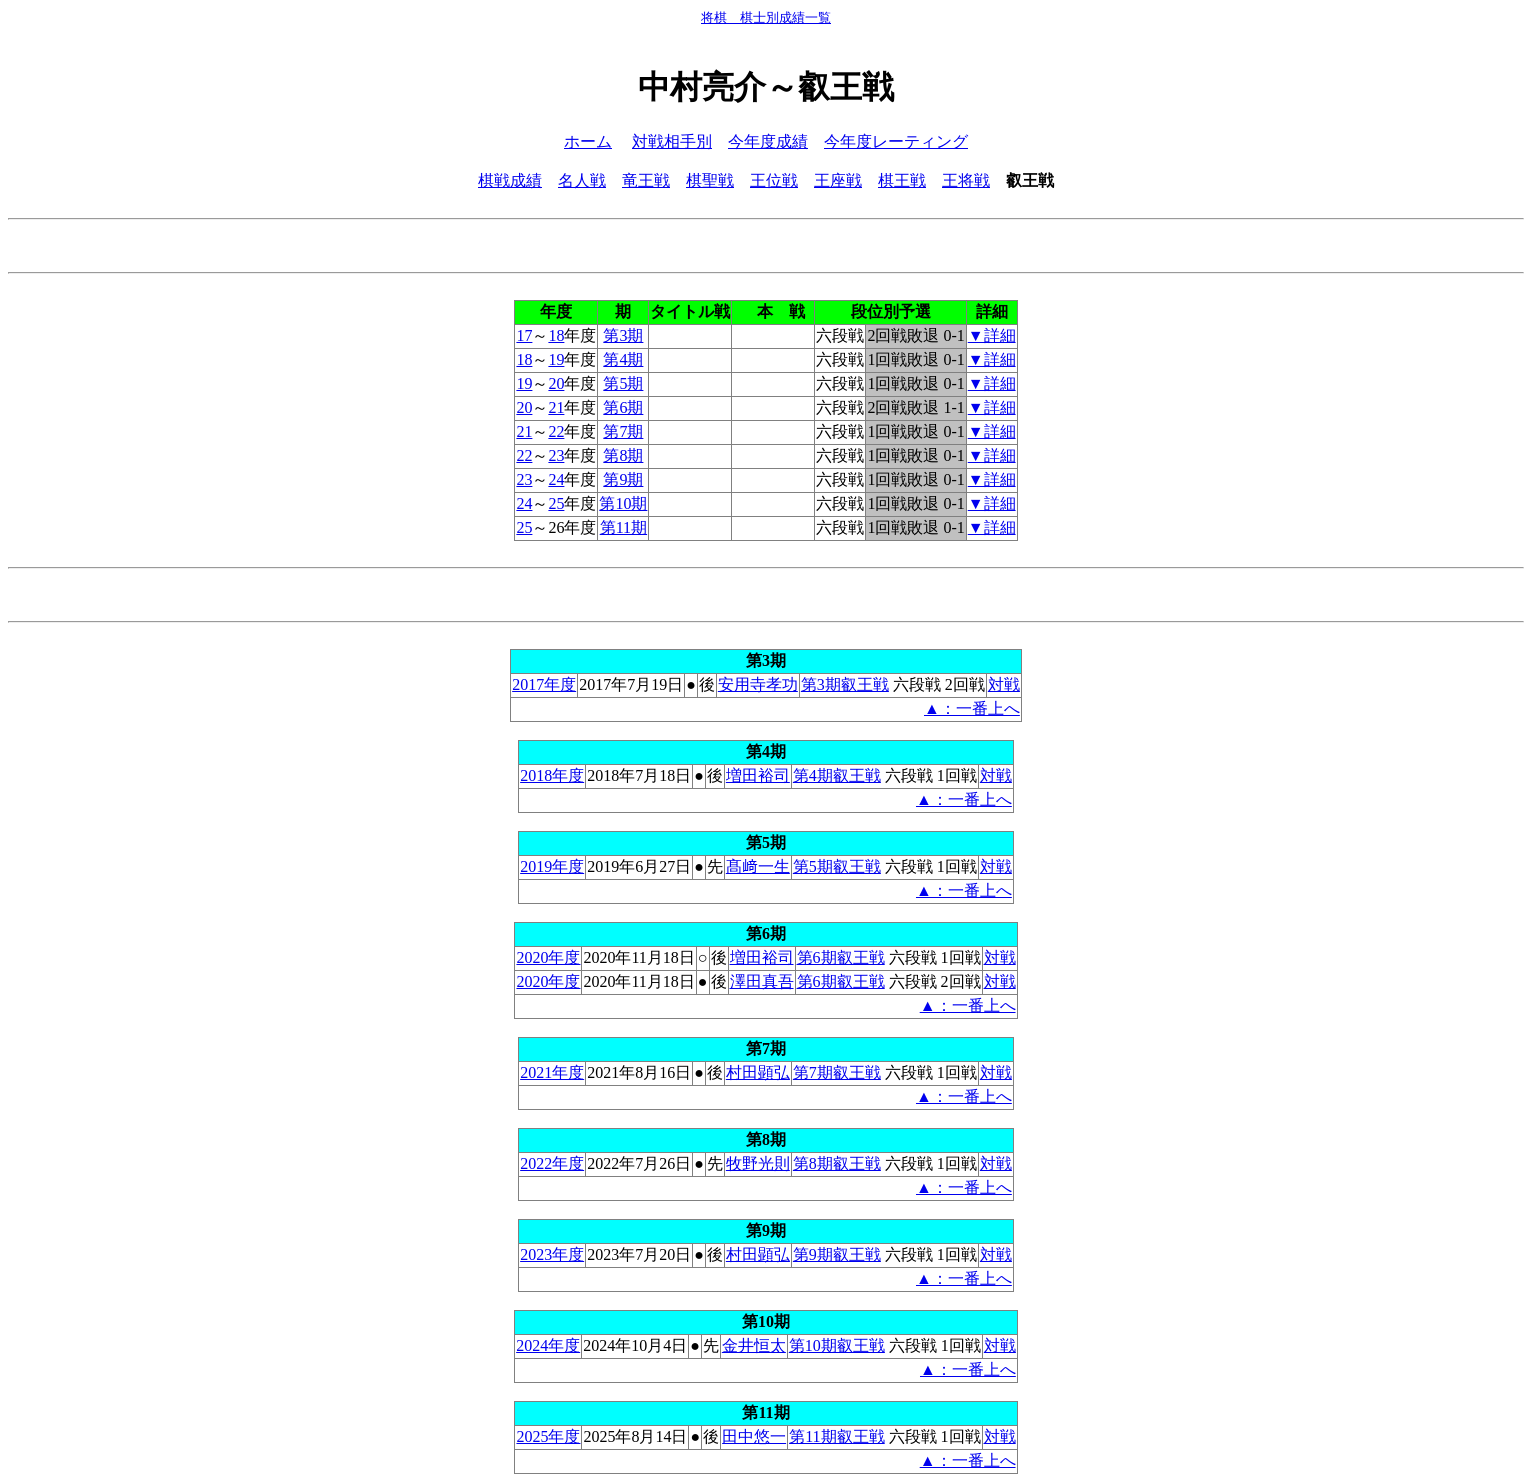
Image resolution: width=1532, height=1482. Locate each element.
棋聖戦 (710, 180)
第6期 (623, 407)
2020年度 (548, 957)
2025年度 (548, 1436)
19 (556, 359)
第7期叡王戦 (837, 1072)
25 (556, 503)
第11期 (623, 527)
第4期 (623, 359)
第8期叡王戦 (837, 1163)
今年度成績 (768, 141)
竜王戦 (646, 180)
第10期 (623, 503)
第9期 (623, 479)
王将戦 (966, 180)
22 (556, 431)
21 (556, 407)
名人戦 (582, 180)
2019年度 (552, 866)
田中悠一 (754, 1436)
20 (556, 383)
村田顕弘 (758, 1072)
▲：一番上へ (972, 708)
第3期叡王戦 (845, 684)
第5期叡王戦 (837, 866)
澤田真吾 (762, 981)
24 (556, 479)
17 (524, 335)
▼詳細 (992, 335)
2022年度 (552, 1163)
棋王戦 (902, 180)
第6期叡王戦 (841, 957)
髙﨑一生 (758, 866)
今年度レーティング (896, 141)
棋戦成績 (510, 180)
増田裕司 (758, 775)
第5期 (623, 383)
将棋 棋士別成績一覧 (766, 17)
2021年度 (552, 1072)
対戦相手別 (672, 141)
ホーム (588, 141)
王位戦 (774, 180)
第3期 (623, 335)
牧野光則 (758, 1163)
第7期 (623, 431)
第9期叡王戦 (837, 1254)
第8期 (623, 455)
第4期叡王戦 (837, 775)
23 (556, 455)
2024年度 (548, 1345)
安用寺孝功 (758, 684)
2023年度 (552, 1254)
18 (556, 335)
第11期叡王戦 (836, 1436)
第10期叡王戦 (837, 1345)
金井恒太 (754, 1345)
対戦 (1004, 684)
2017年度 (544, 684)
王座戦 (838, 180)
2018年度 (552, 775)
